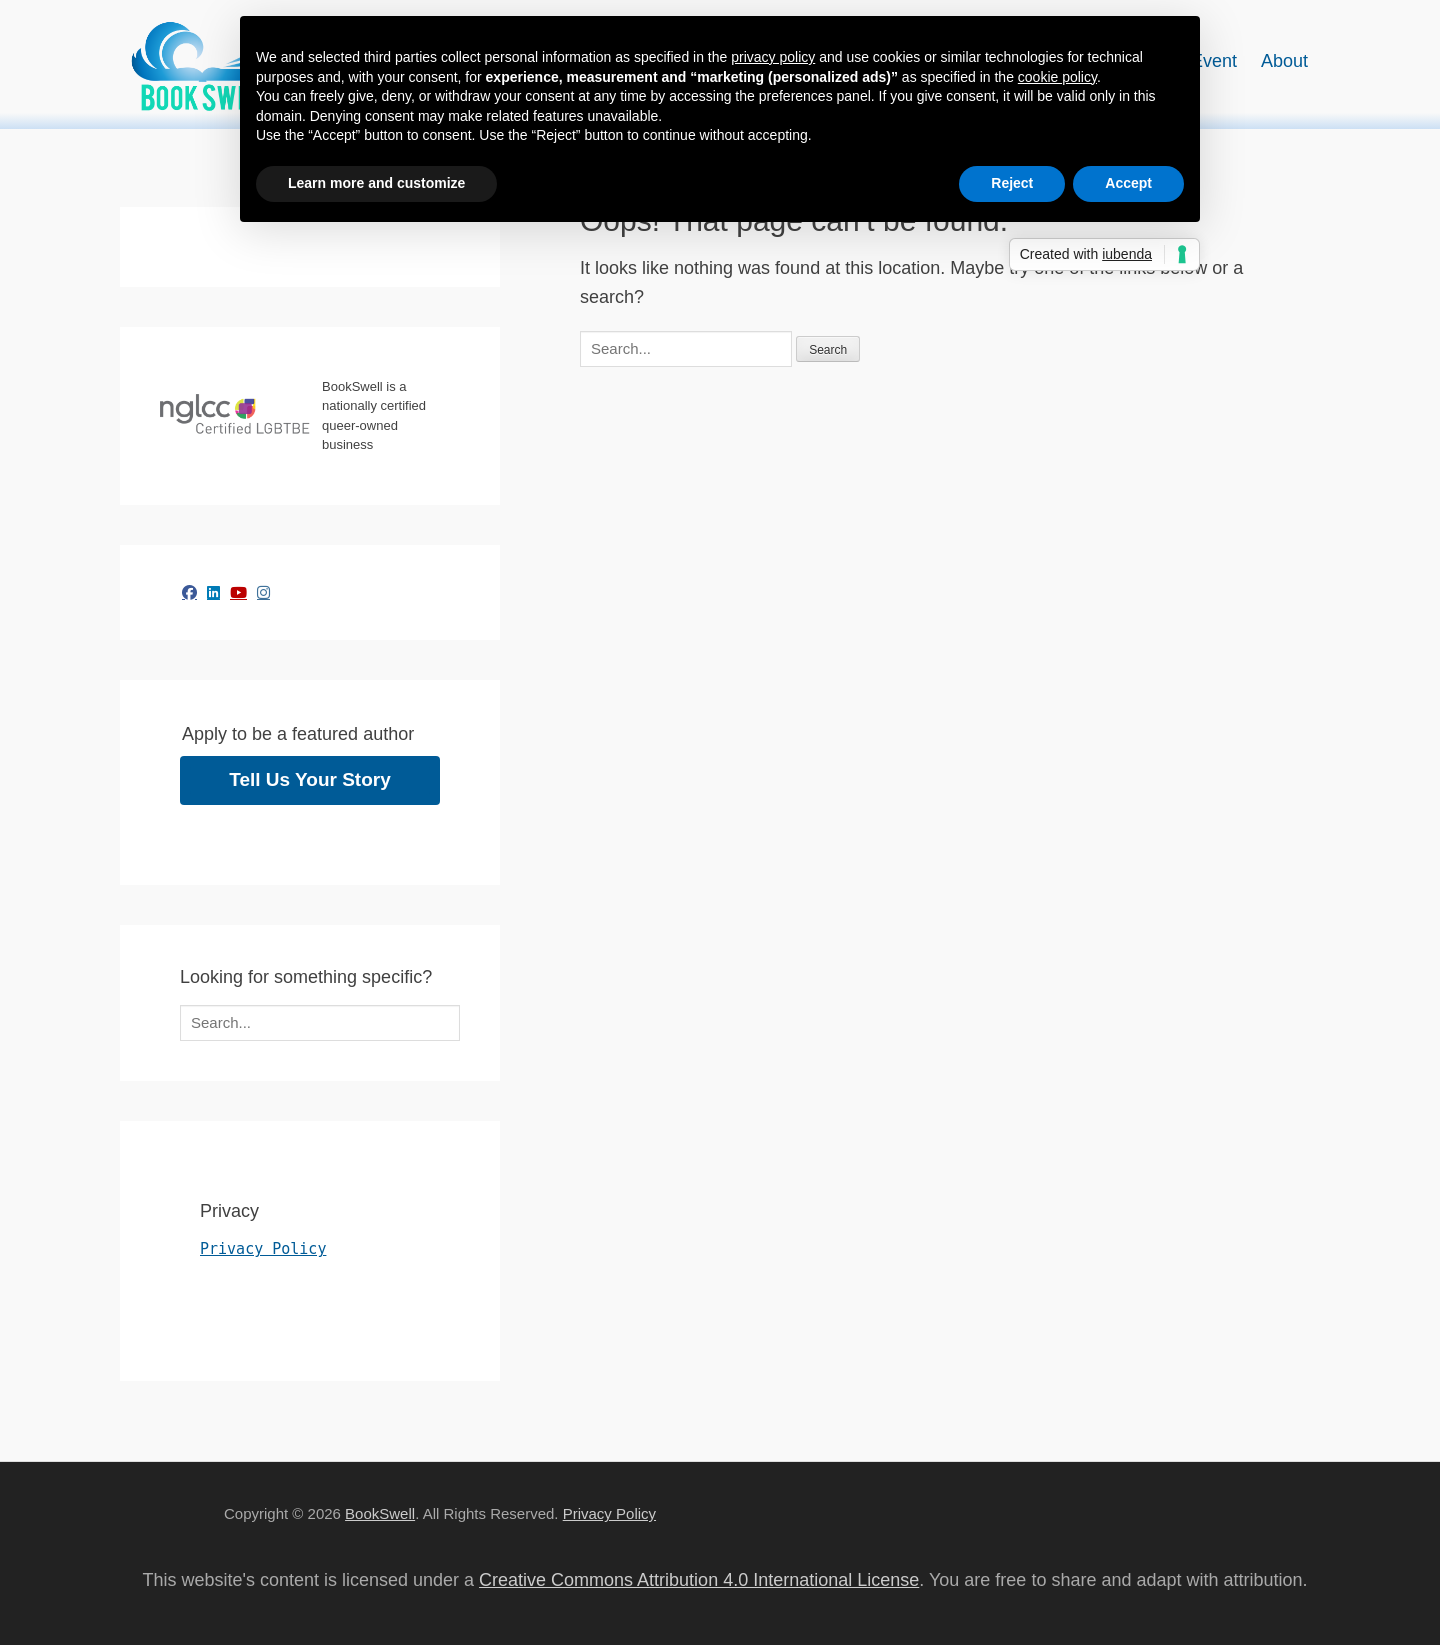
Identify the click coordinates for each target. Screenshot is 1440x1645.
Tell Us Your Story (310, 779)
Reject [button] (1012, 183)
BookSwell (380, 1513)
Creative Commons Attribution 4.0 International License (699, 1580)
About (1284, 61)
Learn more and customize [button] (376, 183)
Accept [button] (1128, 183)
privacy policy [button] (773, 57)
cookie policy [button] (1057, 77)
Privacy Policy (263, 1249)
